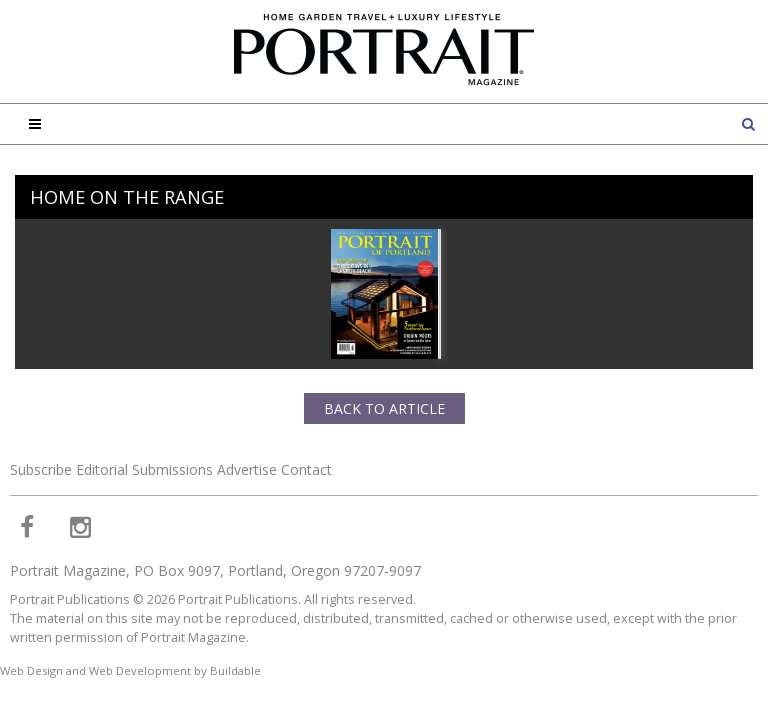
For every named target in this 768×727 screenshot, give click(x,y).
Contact (306, 469)
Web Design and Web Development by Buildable (130, 670)
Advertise (247, 469)
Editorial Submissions (144, 469)
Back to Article (384, 408)
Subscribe (41, 469)
